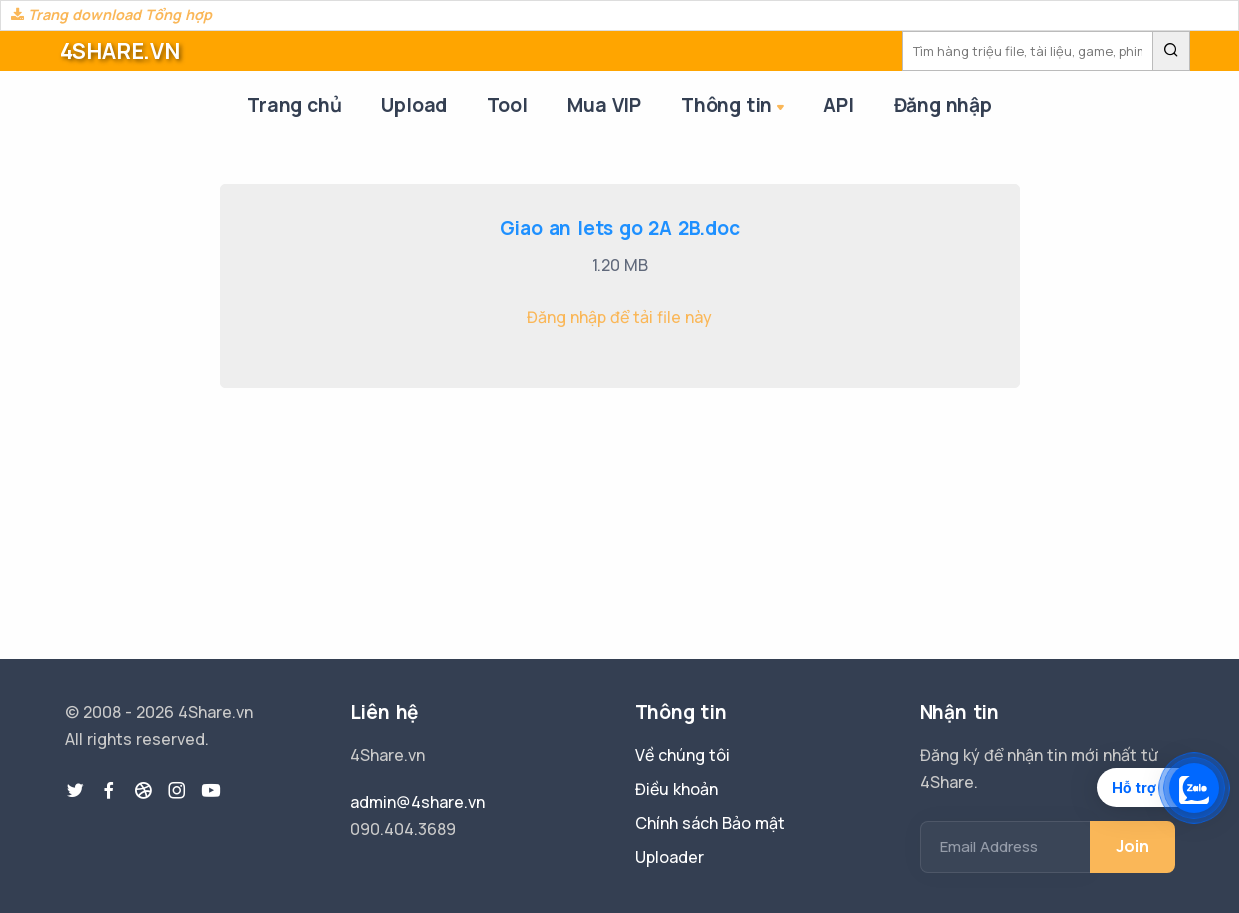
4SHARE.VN (120, 51)
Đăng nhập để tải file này (619, 317)
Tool (507, 105)
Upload (414, 105)
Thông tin (734, 106)
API (838, 105)
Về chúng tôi (682, 755)
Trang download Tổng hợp (111, 14)
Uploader (669, 857)
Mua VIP (604, 105)
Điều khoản (676, 789)
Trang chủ (294, 105)
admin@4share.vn (417, 802)
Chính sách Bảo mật (710, 823)
